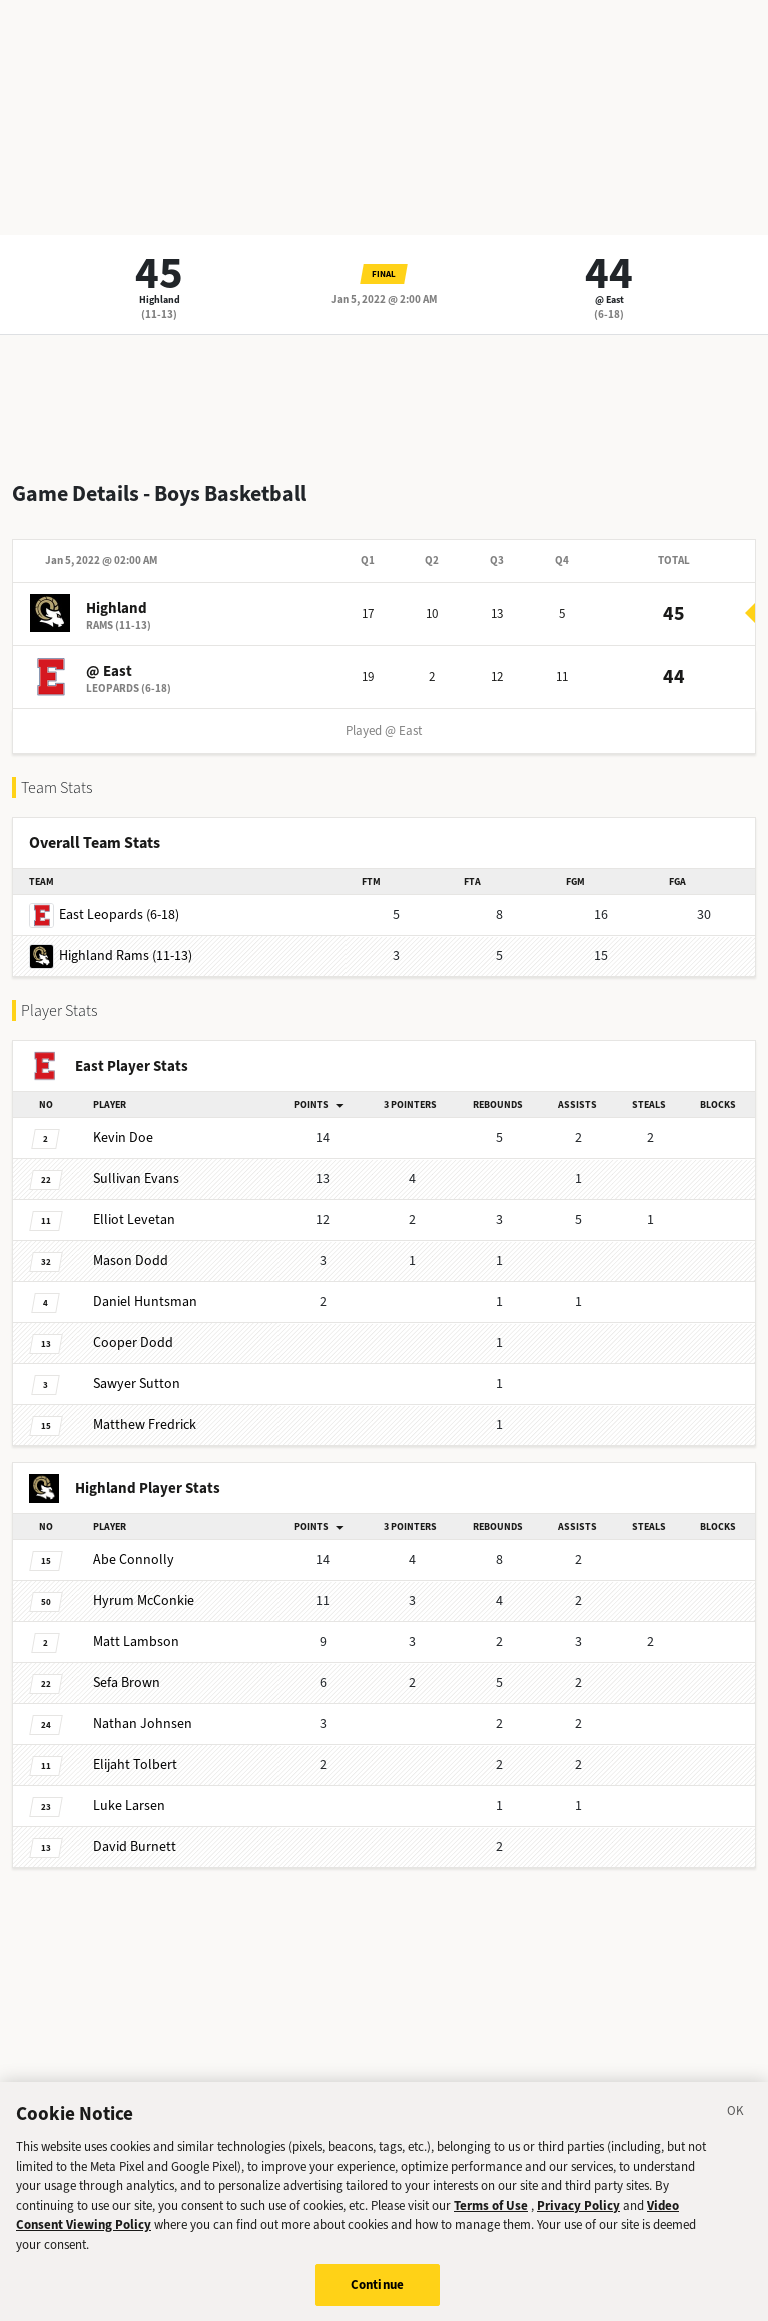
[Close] (736, 2125)
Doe (123, 1137)
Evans (136, 1178)
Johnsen (142, 1723)
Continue (377, 2295)
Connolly (133, 1559)
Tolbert (135, 1764)
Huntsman (145, 1301)
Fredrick (144, 1424)
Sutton (136, 1383)
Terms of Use (491, 2215)
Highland (159, 299)
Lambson (136, 1641)
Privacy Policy (578, 2215)
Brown (126, 1682)
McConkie (143, 1600)
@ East (609, 299)
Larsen (129, 1805)
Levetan (134, 1219)
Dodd (130, 1260)
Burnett (134, 1846)
